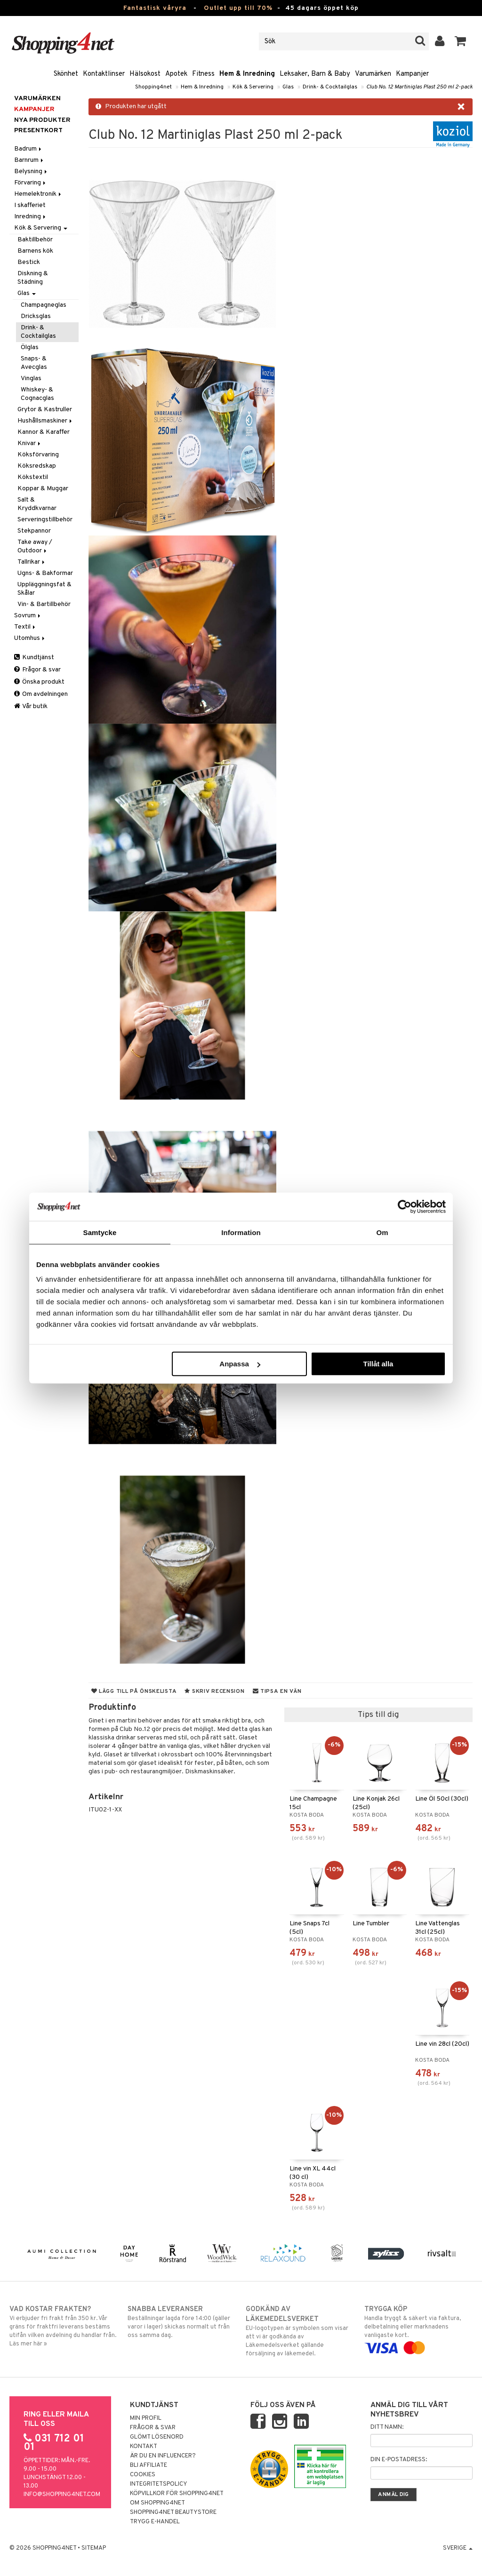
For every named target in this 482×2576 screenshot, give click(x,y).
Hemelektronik (38, 194)
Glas (288, 87)
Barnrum (29, 160)
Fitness (203, 74)
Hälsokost (145, 74)
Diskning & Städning (32, 278)
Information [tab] (241, 1232)
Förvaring (30, 183)
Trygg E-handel (155, 2522)
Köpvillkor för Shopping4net (177, 2493)
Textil (25, 627)
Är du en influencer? (163, 2456)
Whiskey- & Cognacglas (37, 394)
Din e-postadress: (398, 2460)
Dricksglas (36, 316)
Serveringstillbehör (44, 520)
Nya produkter (42, 120)
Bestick (28, 262)
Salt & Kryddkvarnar (36, 504)
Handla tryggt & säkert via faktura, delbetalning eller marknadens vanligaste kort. (418, 2329)
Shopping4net (153, 87)
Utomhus (30, 638)
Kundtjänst (34, 658)
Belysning (31, 171)
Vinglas (31, 379)
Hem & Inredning (247, 74)
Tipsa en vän (277, 1691)
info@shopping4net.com (62, 2494)
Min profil (145, 2418)
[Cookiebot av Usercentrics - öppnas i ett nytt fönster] (404, 1206)
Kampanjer (412, 74)
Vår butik (31, 706)
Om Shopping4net (157, 2503)
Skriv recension (214, 1691)
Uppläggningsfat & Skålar (44, 589)
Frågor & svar (37, 670)
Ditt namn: (386, 2427)
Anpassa (239, 1364)
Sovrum (28, 616)
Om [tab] (382, 1232)
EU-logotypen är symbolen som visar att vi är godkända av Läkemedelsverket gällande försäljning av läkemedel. (300, 2331)
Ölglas (30, 347)
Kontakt (143, 2446)
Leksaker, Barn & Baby (315, 74)
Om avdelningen (41, 694)
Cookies (142, 2475)
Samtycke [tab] (100, 1232)
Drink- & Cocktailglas (330, 87)
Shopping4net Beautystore (173, 2512)
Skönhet (66, 74)
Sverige (458, 2548)
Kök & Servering (253, 87)
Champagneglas (43, 305)
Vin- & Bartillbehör (44, 604)
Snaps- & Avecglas (34, 363)
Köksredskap (36, 466)
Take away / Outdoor (34, 546)
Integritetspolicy (158, 2484)
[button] (460, 41)
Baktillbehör (35, 240)
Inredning (30, 217)
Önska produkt (39, 682)
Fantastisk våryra (154, 8)
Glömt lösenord (157, 2437)
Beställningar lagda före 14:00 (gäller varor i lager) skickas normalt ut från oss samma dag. (182, 2322)
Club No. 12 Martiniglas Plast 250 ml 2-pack (419, 87)
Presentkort (38, 131)
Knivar (29, 443)
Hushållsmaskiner (45, 421)
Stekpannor (34, 531)
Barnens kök (35, 251)
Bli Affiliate (148, 2465)
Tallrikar (31, 562)
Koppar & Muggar (42, 489)
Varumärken (373, 74)
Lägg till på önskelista (134, 1691)
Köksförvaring (38, 455)
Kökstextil (32, 477)
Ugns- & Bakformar (45, 573)
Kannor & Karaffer (43, 432)
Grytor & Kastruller (44, 410)
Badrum (28, 149)
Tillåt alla (378, 1364)
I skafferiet (30, 205)
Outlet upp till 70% (238, 8)
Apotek (176, 74)
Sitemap (93, 2548)
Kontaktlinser (104, 74)
